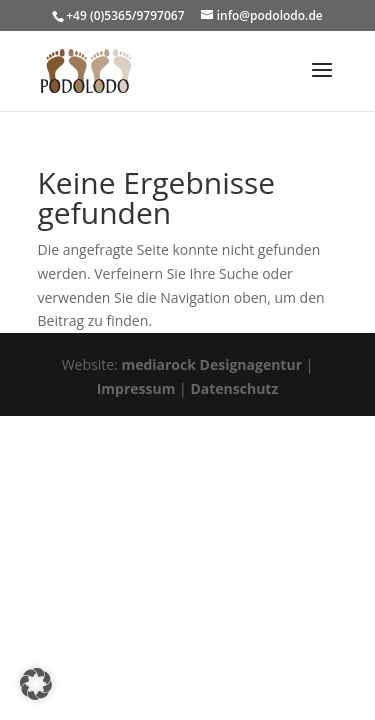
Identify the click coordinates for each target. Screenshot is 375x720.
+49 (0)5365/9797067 (125, 15)
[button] (36, 684)
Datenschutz (234, 388)
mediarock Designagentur (211, 364)
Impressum (136, 388)
